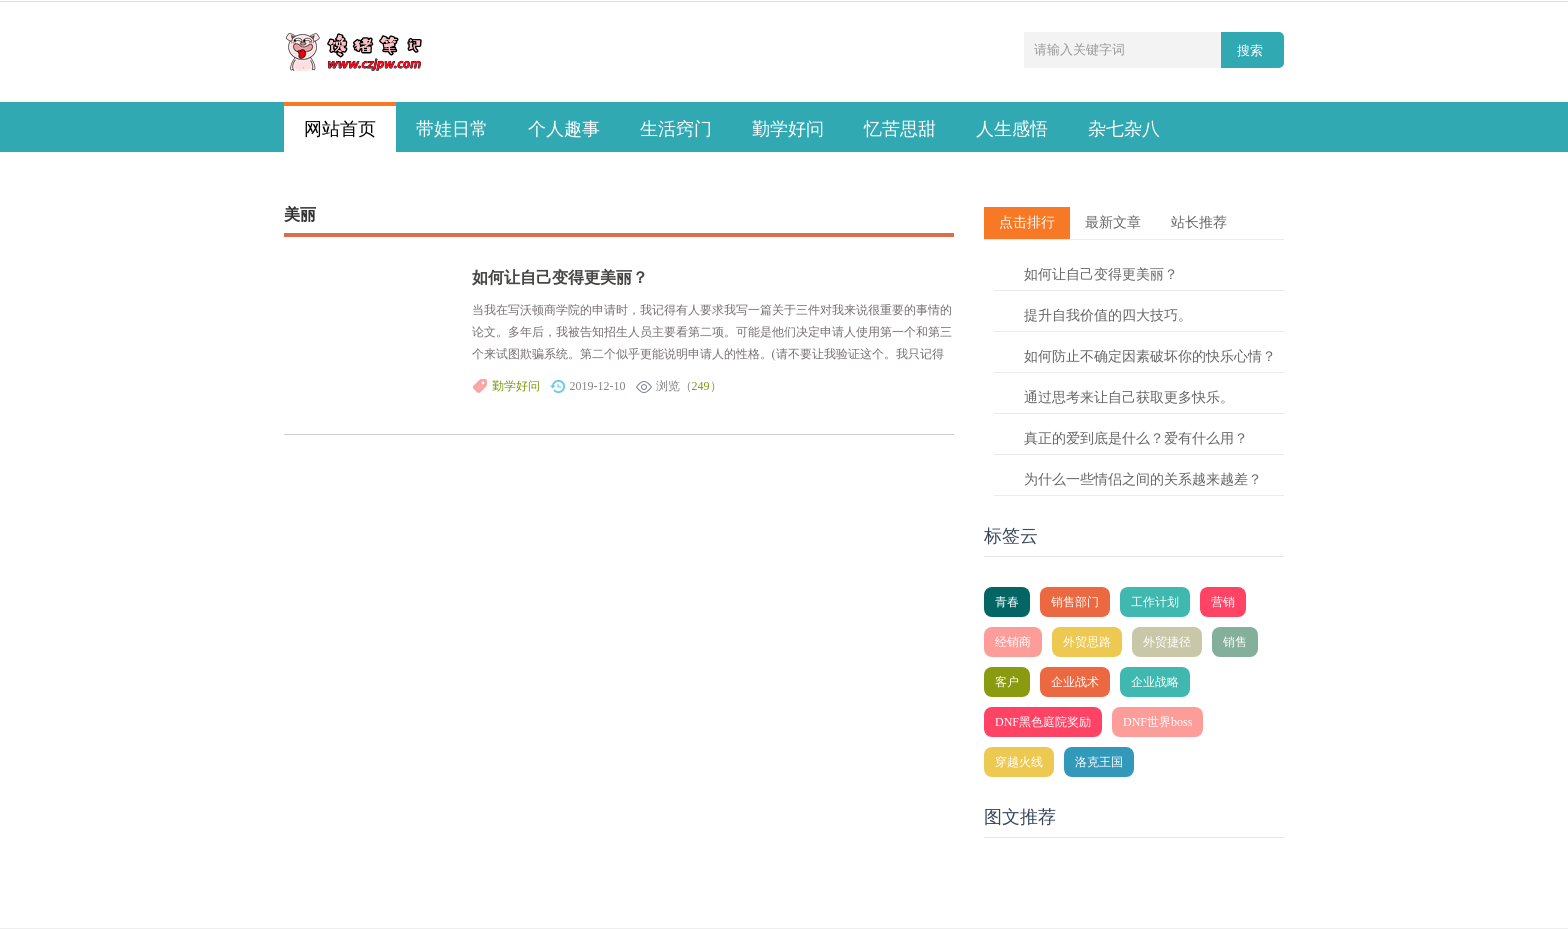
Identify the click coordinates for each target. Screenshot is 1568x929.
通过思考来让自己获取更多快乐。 (1129, 397)
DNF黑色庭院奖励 (1043, 722)
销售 (1235, 642)
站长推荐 (1199, 222)
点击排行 (1027, 222)
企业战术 (1075, 682)
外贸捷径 (1167, 642)
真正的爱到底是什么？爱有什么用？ (1136, 438)
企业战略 (1155, 682)
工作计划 (1155, 602)
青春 (1007, 602)
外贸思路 (1087, 642)
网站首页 (340, 129)
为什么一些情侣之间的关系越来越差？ (1143, 479)
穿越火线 (1019, 762)
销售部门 (1075, 602)
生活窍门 (676, 129)
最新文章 (1113, 222)
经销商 (1013, 642)
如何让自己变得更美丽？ (560, 277)
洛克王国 (1099, 762)
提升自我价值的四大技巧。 (1108, 315)
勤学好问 (788, 129)
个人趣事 (564, 129)
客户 (1007, 682)
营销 (1223, 602)
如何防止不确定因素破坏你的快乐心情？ (1150, 356)
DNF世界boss (1157, 722)
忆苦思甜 (900, 129)
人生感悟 (1012, 129)
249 (701, 386)
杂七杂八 (1124, 129)
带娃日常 (452, 129)
